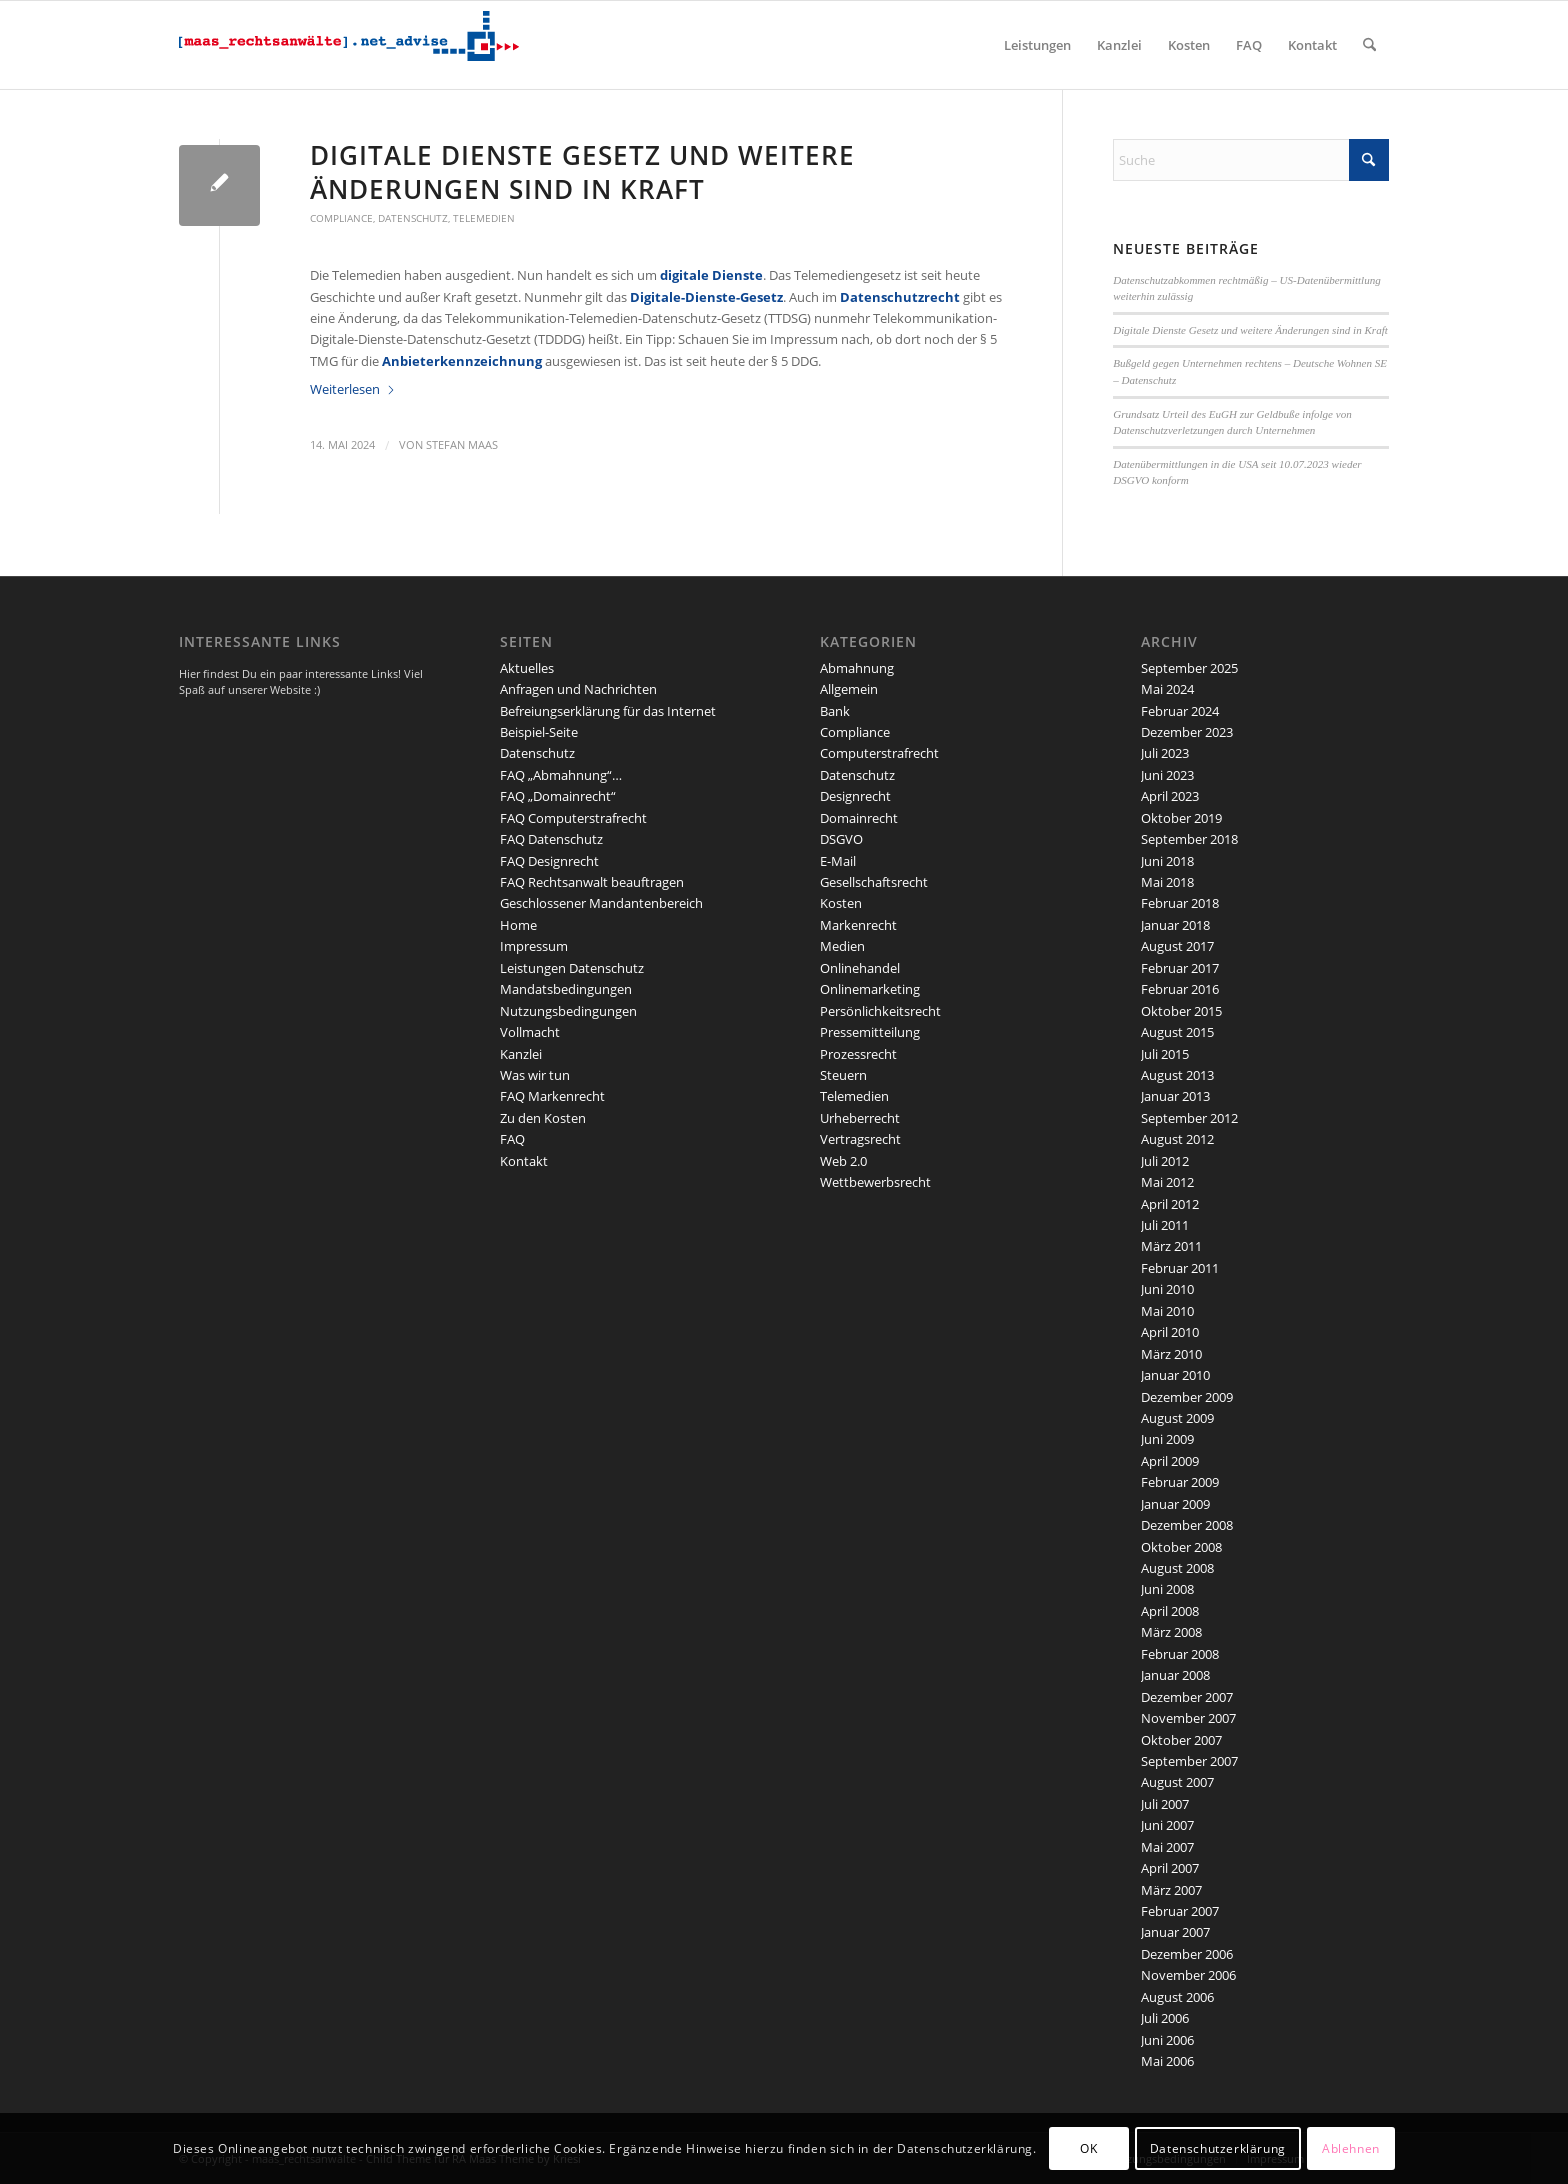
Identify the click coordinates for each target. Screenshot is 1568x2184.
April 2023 (1170, 796)
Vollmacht (530, 1032)
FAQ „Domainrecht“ (558, 796)
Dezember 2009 (1187, 1397)
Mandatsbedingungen (566, 989)
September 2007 (1189, 1761)
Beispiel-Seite (539, 732)
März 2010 (1171, 1354)
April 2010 (1170, 1332)
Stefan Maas (462, 445)
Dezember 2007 (1187, 1697)
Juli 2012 (1165, 1161)
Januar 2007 (1175, 1932)
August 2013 (1177, 1075)
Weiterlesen (353, 389)
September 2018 (1189, 839)
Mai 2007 (1167, 1847)
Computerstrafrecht (879, 753)
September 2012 (1189, 1118)
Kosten (841, 903)
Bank (835, 711)
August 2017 (1177, 946)
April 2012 (1170, 1204)
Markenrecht (858, 925)
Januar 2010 (1175, 1375)
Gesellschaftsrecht (874, 882)
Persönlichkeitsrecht (880, 1011)
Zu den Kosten (543, 1118)
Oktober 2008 (1181, 1547)
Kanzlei (521, 1054)
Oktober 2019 (1181, 818)
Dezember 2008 (1187, 1525)
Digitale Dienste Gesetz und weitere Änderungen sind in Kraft (582, 172)
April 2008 (1170, 1611)
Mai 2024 (1167, 689)
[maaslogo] (349, 45)
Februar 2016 (1180, 989)
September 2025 (1189, 668)
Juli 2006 (1165, 2018)
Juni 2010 (1167, 1289)
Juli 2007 (1165, 1804)
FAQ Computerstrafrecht (573, 818)
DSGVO (841, 839)
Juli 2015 (1165, 1054)
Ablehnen (1351, 2148)
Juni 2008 (1167, 1589)
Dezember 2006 (1187, 1954)
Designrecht (855, 796)
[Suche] (1369, 45)
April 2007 (1170, 1868)
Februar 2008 (1180, 1654)
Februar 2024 (1180, 711)
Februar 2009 (1180, 1482)
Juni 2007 (1167, 1825)
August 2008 (1177, 1568)
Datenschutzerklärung (1218, 2148)
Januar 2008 (1175, 1675)
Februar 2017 (1180, 968)
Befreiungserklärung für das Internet (608, 711)
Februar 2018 (1180, 903)
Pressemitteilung (870, 1032)
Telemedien (484, 218)
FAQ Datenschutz (551, 839)
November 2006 (1188, 1975)
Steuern (843, 1075)
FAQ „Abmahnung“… (561, 775)
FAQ (512, 1139)
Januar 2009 (1175, 1504)
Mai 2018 (1167, 882)
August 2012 (1177, 1139)
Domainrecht (859, 818)
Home (518, 925)
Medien (842, 946)
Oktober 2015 (1181, 1011)
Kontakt (524, 1161)
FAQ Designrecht (549, 861)
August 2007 (1177, 1782)
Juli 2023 (1165, 753)
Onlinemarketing (870, 989)
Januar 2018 (1175, 925)
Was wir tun (535, 1075)
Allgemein (849, 689)
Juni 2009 (1167, 1439)
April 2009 (1170, 1461)
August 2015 (1177, 1032)
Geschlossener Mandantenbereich (601, 903)
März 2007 (1171, 1890)
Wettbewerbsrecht (875, 1182)
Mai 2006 (1167, 2061)
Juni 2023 (1167, 775)
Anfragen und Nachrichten (578, 689)
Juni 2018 (1167, 861)
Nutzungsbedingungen (568, 1011)
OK (1088, 2148)
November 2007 (1188, 1718)
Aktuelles (527, 668)
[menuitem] (1037, 45)
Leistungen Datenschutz (572, 968)
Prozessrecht (858, 1054)
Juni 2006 (1167, 2040)
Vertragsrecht (860, 1139)
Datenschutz (413, 218)
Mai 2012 (1167, 1182)
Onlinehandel (860, 968)
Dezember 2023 (1187, 732)
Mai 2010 (1167, 1311)
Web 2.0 (843, 1161)
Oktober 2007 (1181, 1740)
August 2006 (1177, 1997)
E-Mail (838, 861)
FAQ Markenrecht (552, 1096)
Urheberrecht (860, 1118)
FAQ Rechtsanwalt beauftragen (592, 882)
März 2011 (1171, 1246)
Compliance (341, 218)
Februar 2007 (1180, 1911)
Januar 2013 (1175, 1096)
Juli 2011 (1165, 1225)
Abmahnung (857, 668)
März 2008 (1171, 1632)
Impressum (534, 946)
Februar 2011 (1180, 1268)
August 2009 (1177, 1418)
